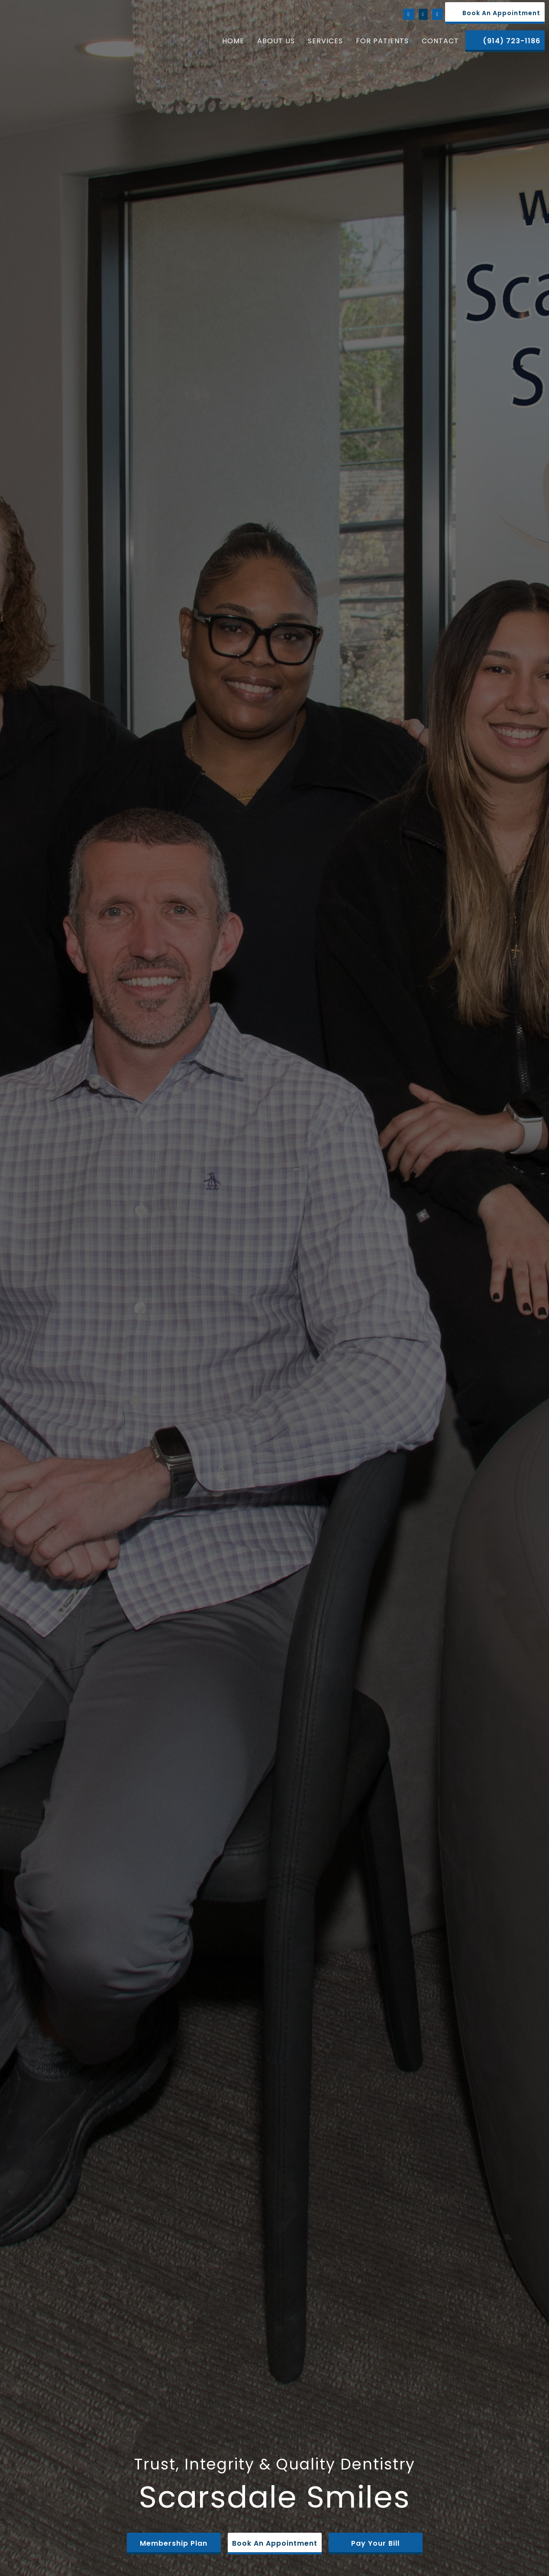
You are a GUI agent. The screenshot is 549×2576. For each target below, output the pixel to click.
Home (233, 41)
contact (440, 41)
